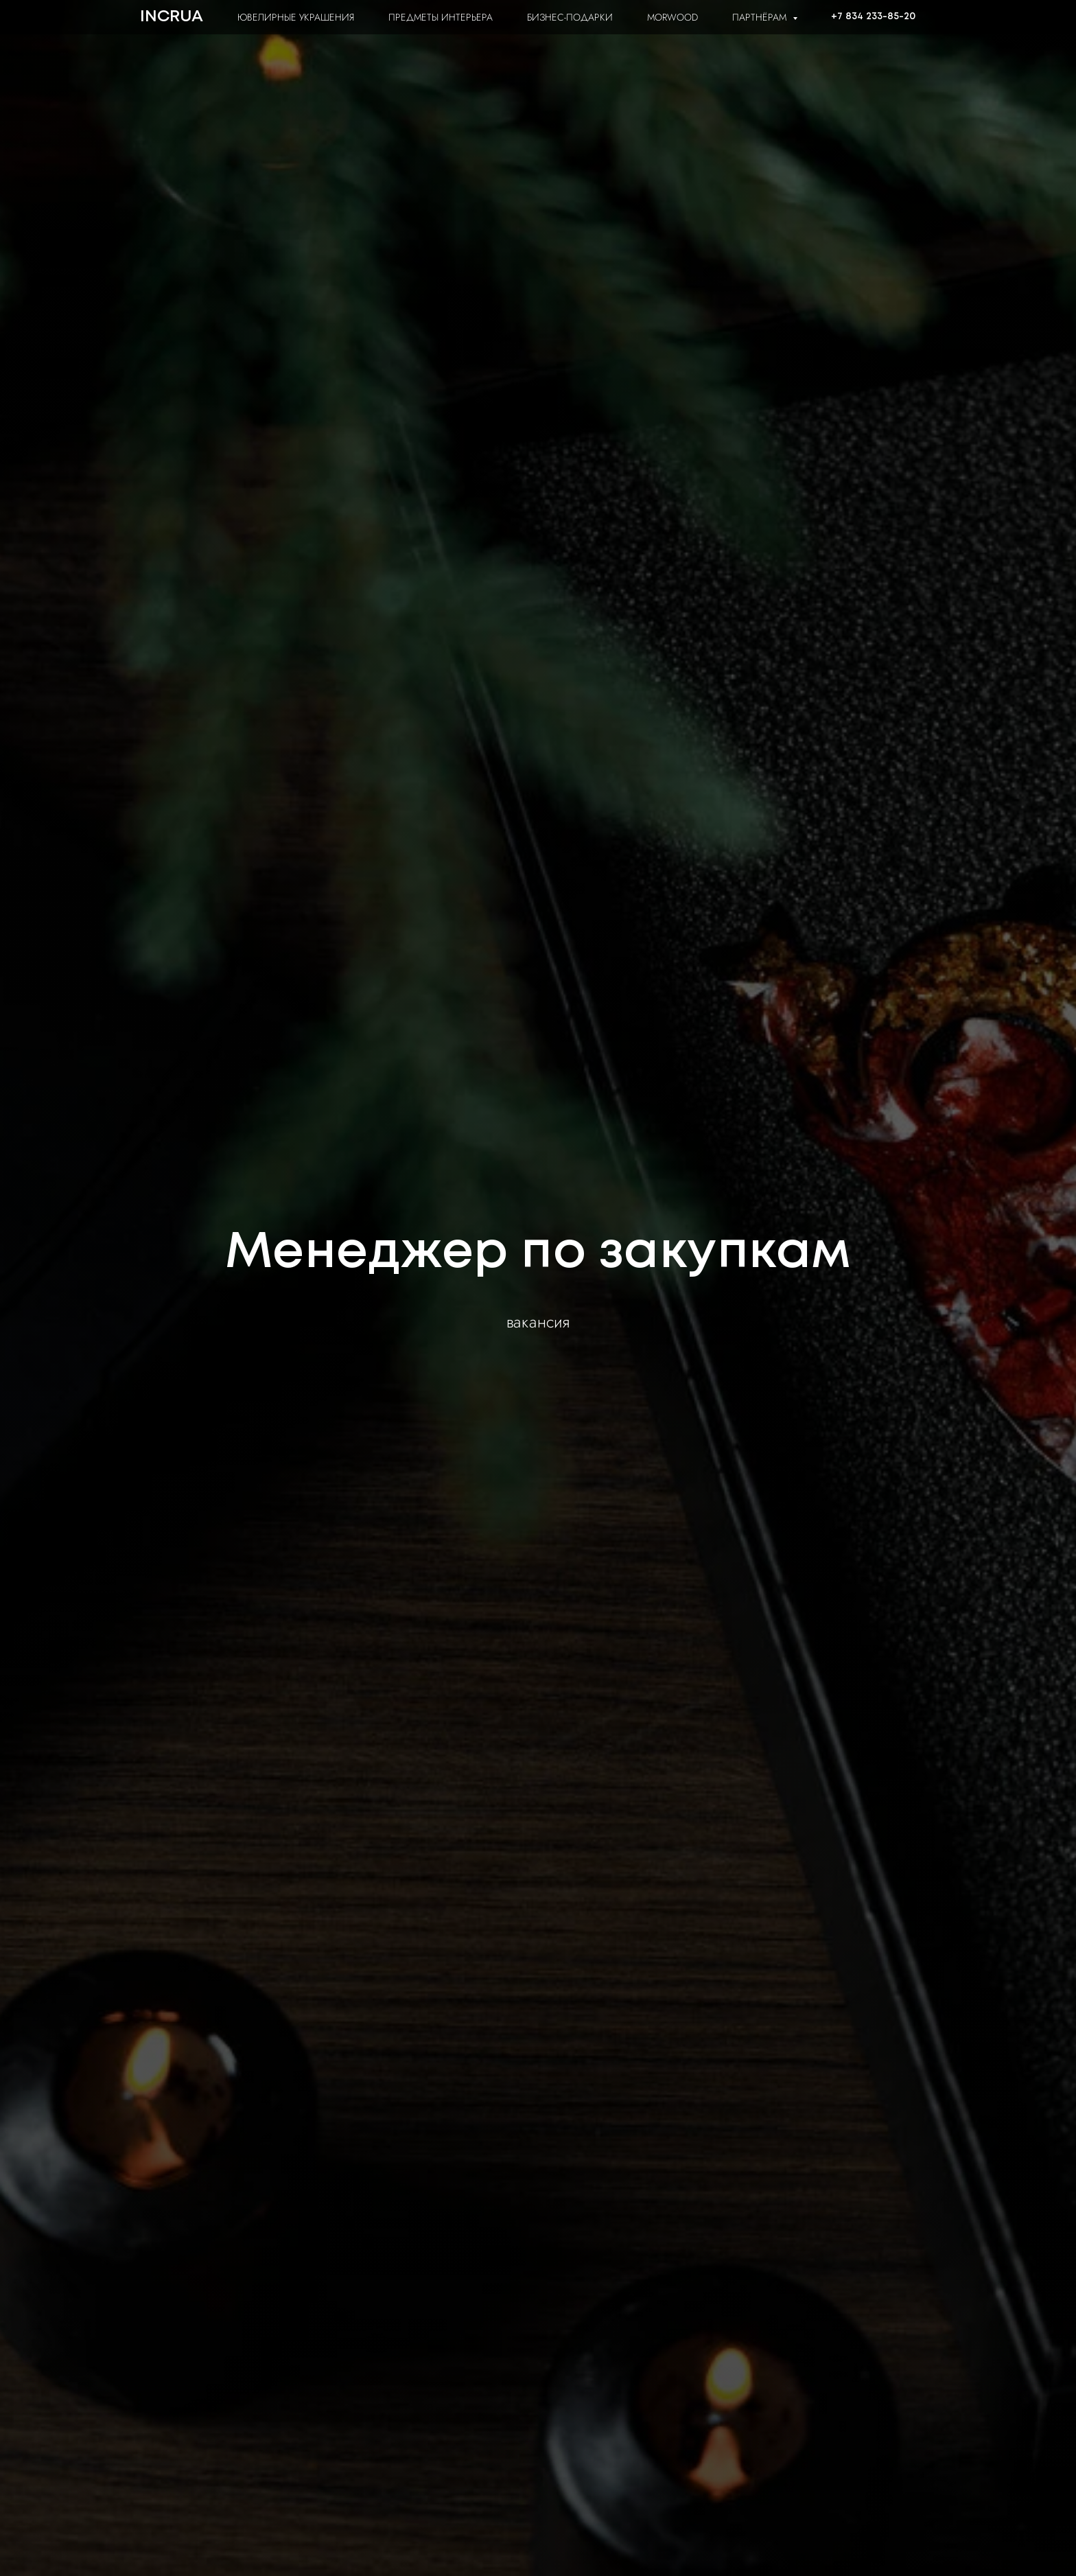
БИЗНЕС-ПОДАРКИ (570, 17)
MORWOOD (672, 17)
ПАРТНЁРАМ (760, 17)
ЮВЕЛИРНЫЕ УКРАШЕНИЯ (295, 17)
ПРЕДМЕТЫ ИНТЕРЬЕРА (440, 17)
